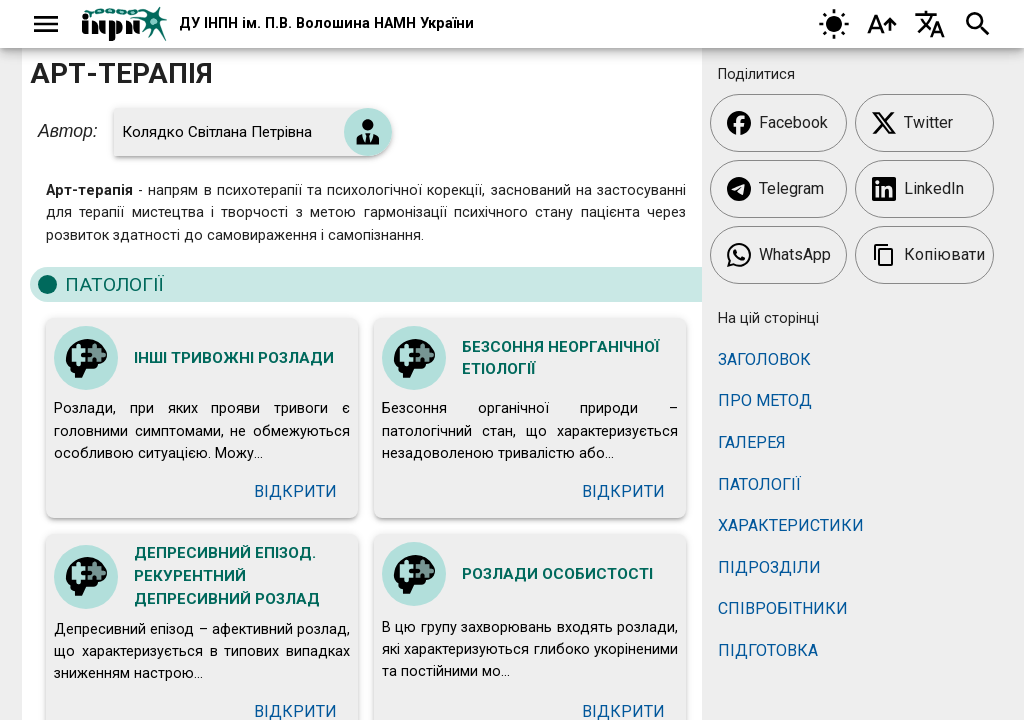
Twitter (912, 123)
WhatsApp (779, 255)
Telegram (775, 189)
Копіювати (928, 255)
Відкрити (295, 491)
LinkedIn (918, 189)
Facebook (777, 123)
